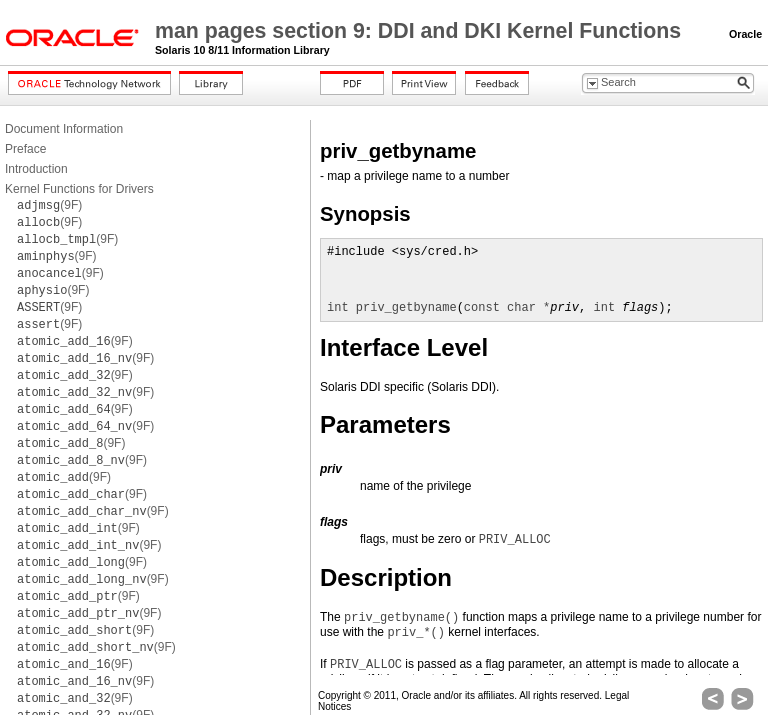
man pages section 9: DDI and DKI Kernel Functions (421, 31)
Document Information (64, 129)
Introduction (36, 169)
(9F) (49, 205)
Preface (25, 149)
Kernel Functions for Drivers (79, 189)
